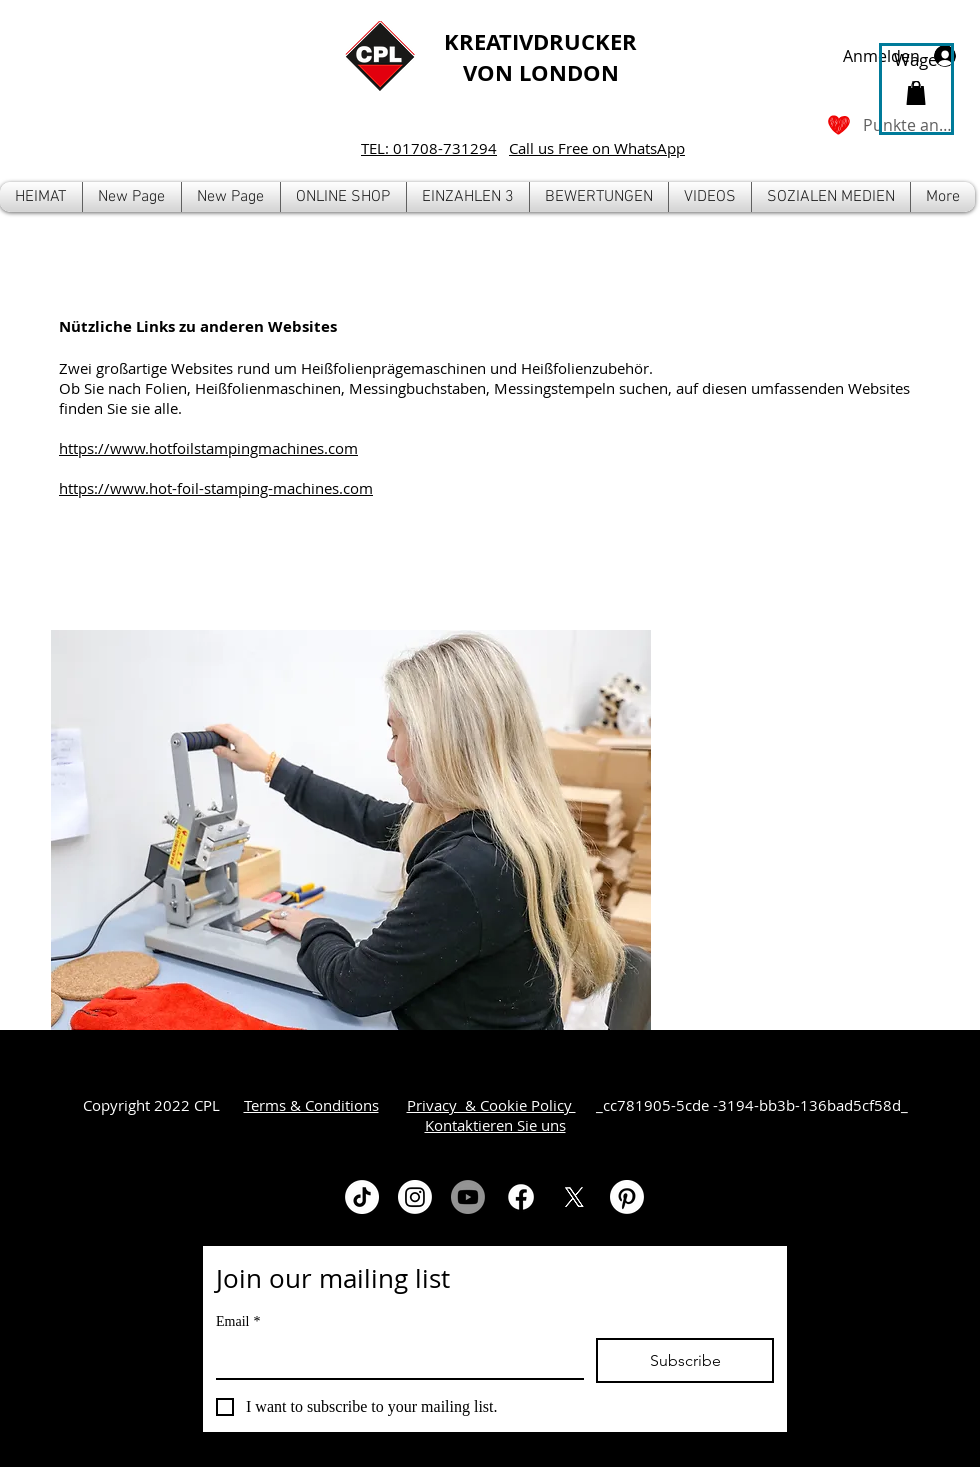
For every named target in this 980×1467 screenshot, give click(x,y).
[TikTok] (362, 1197)
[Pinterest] (627, 1197)
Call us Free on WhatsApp (597, 148)
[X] (574, 1197)
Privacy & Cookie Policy (491, 1105)
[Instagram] (415, 1197)
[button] (343, 197)
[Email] (394, 1358)
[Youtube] (468, 1197)
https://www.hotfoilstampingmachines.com (208, 448)
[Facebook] (521, 1197)
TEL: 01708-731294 (429, 148)
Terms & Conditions (311, 1105)
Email (238, 1321)
